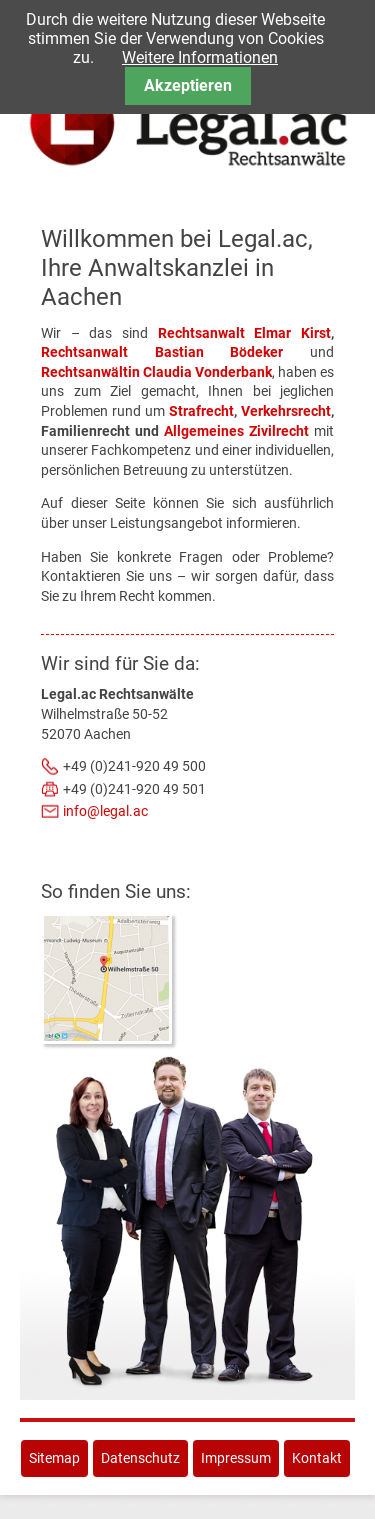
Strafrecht (201, 411)
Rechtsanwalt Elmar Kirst (244, 333)
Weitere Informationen (200, 57)
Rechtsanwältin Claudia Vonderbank (156, 372)
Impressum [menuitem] (236, 1458)
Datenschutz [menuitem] (140, 1458)
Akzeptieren (188, 85)
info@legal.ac (105, 811)
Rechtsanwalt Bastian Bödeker (162, 352)
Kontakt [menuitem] (317, 1458)
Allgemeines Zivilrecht (236, 431)
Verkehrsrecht (286, 411)
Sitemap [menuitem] (54, 1458)
